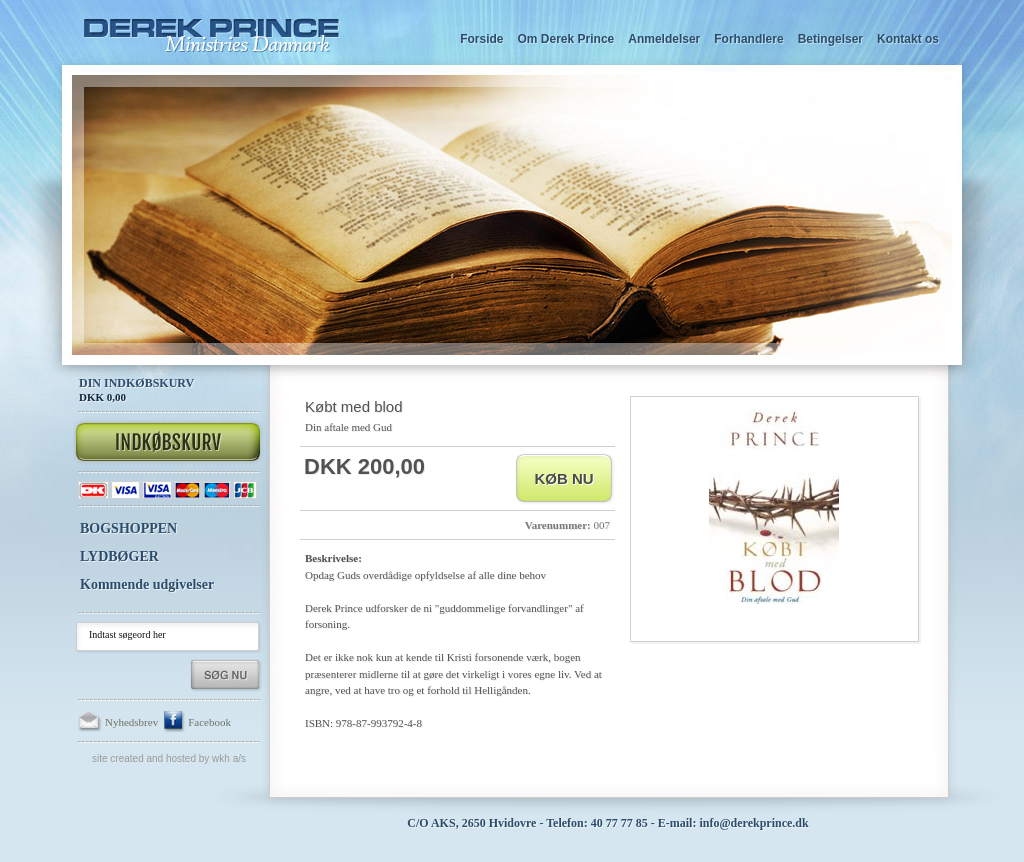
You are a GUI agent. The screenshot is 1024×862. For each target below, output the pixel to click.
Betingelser (830, 39)
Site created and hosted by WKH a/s (169, 758)
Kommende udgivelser (147, 584)
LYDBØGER (119, 556)
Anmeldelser (664, 39)
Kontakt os (908, 39)
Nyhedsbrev (118, 722)
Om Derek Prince (566, 39)
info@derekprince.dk (753, 823)
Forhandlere (748, 39)
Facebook (197, 722)
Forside (481, 39)
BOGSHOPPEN (128, 528)
